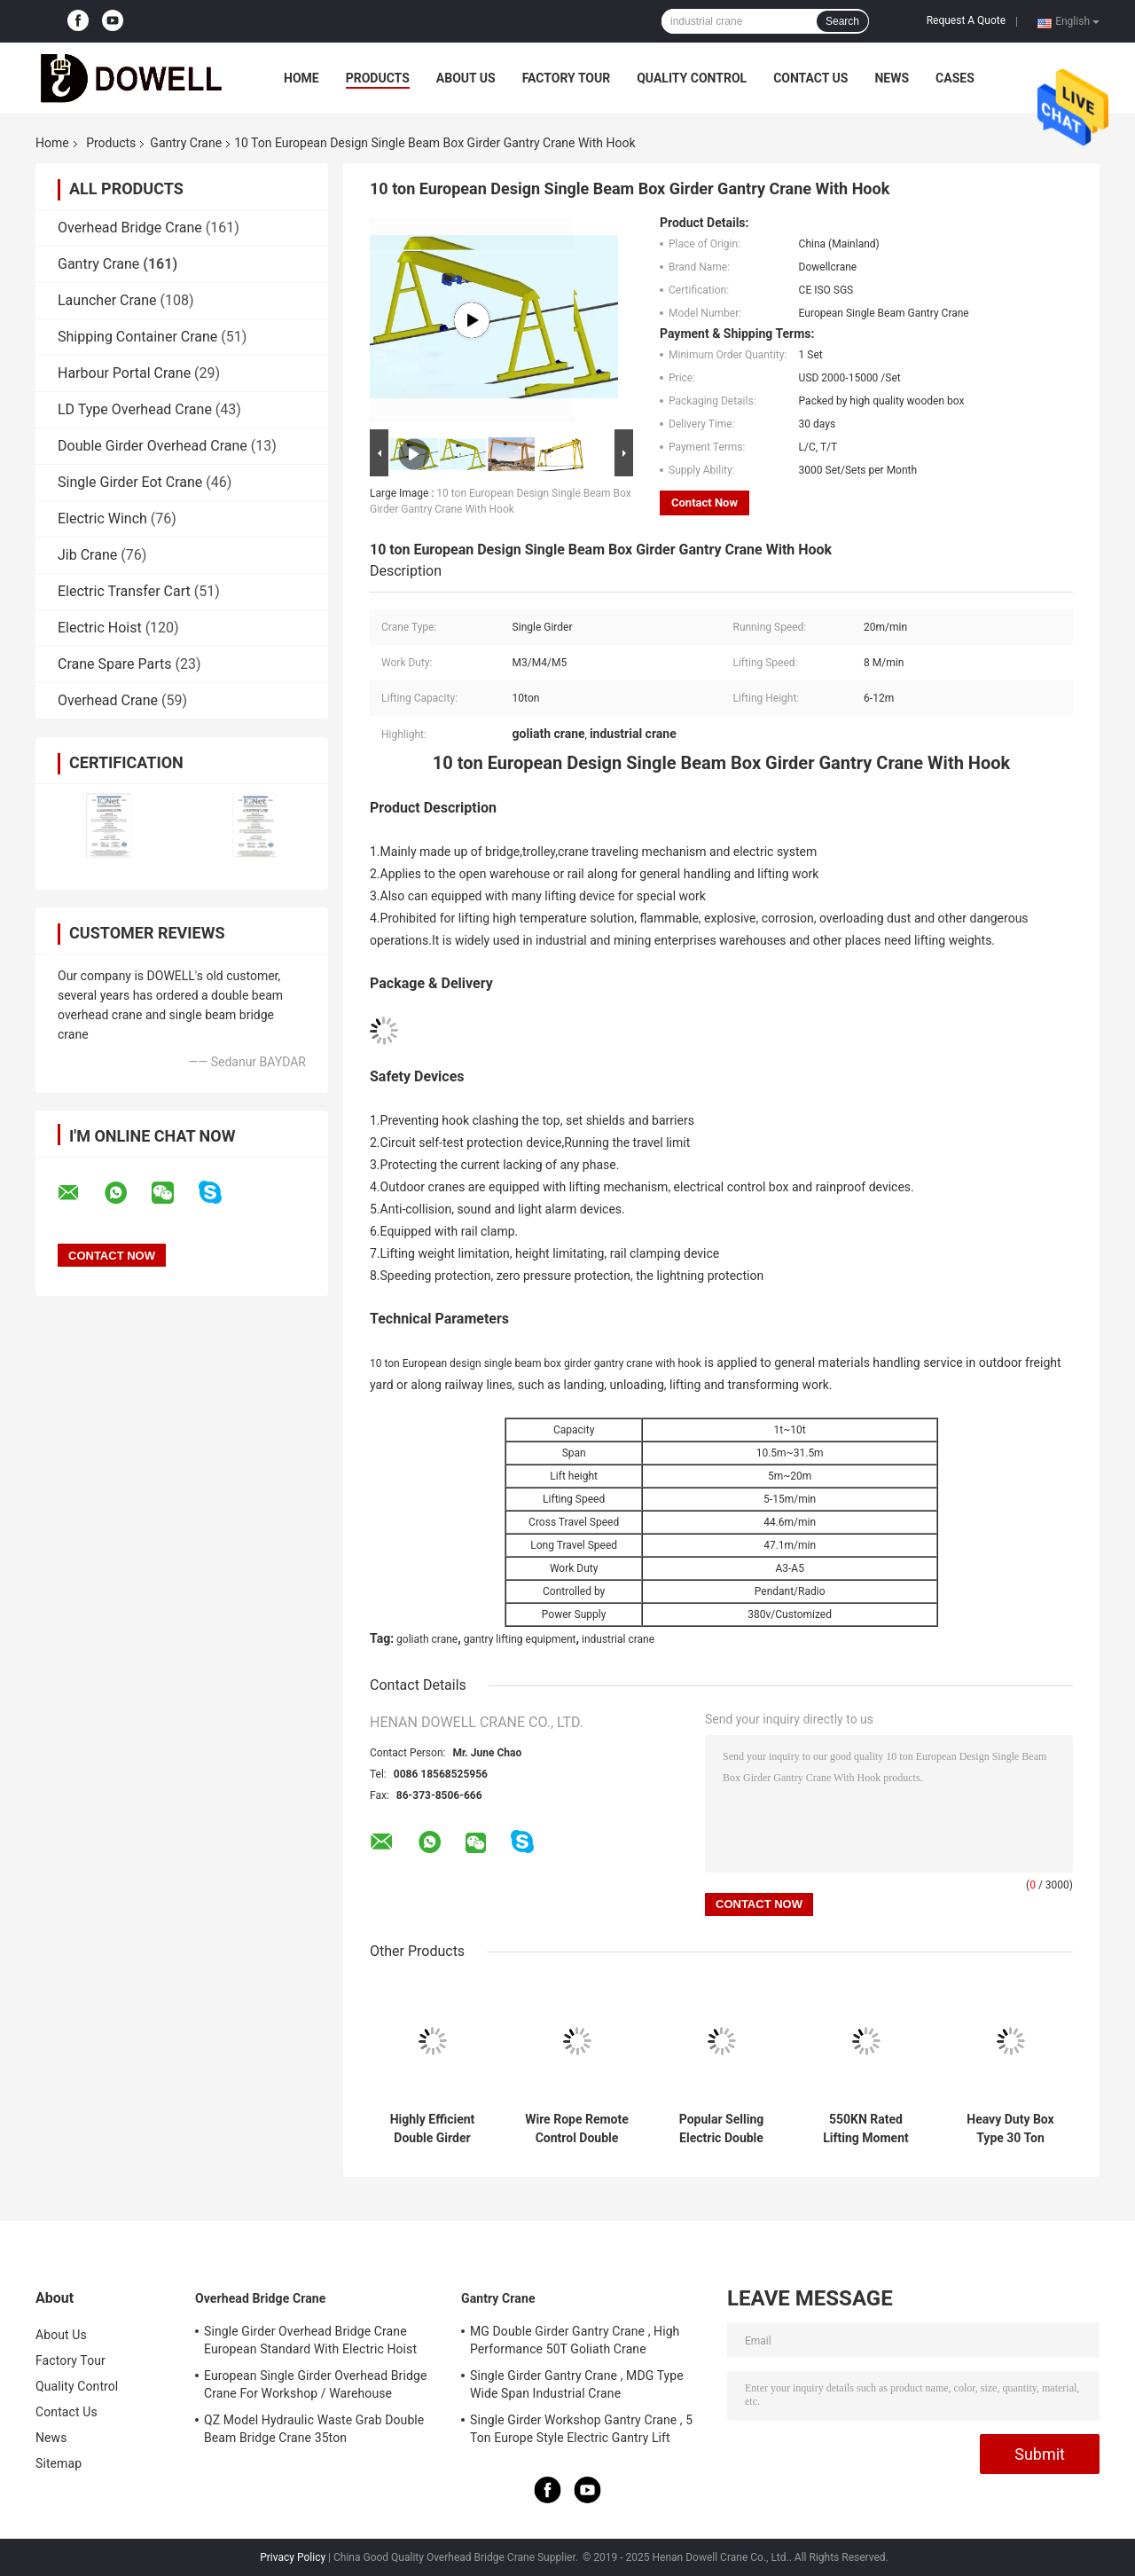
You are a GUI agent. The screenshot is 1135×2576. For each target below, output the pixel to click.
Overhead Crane (108, 700)
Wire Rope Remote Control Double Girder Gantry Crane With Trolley (577, 2129)
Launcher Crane (107, 300)
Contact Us (810, 78)
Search (842, 21)
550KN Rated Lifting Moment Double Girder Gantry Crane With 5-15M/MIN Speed (865, 2129)
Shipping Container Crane (137, 336)
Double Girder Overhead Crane (152, 445)
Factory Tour (566, 78)
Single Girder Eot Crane (130, 482)
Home (301, 78)
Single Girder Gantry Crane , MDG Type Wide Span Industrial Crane (577, 2384)
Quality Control (692, 78)
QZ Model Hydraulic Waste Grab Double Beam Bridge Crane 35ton (314, 2429)
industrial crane (618, 1639)
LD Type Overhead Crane (135, 409)
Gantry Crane (186, 143)
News (891, 78)
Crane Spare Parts (114, 664)
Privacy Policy (292, 2557)
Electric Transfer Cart (124, 591)
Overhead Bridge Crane (130, 227)
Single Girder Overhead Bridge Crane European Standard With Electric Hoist (310, 2340)
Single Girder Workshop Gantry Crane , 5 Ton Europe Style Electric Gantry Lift (581, 2429)
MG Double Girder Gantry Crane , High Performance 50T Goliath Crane (574, 2340)
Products (378, 78)
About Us (466, 78)
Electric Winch (102, 518)
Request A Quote (966, 20)
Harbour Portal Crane (124, 373)
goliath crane (427, 1639)
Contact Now (704, 502)
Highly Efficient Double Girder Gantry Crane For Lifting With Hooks (431, 2129)
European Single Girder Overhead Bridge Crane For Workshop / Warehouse (315, 2384)
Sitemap (58, 2463)
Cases (955, 78)
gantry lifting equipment (520, 1639)
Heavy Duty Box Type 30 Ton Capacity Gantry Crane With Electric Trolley (1011, 2129)
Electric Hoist (100, 627)
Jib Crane (87, 554)
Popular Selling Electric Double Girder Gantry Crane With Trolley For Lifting (721, 2129)
